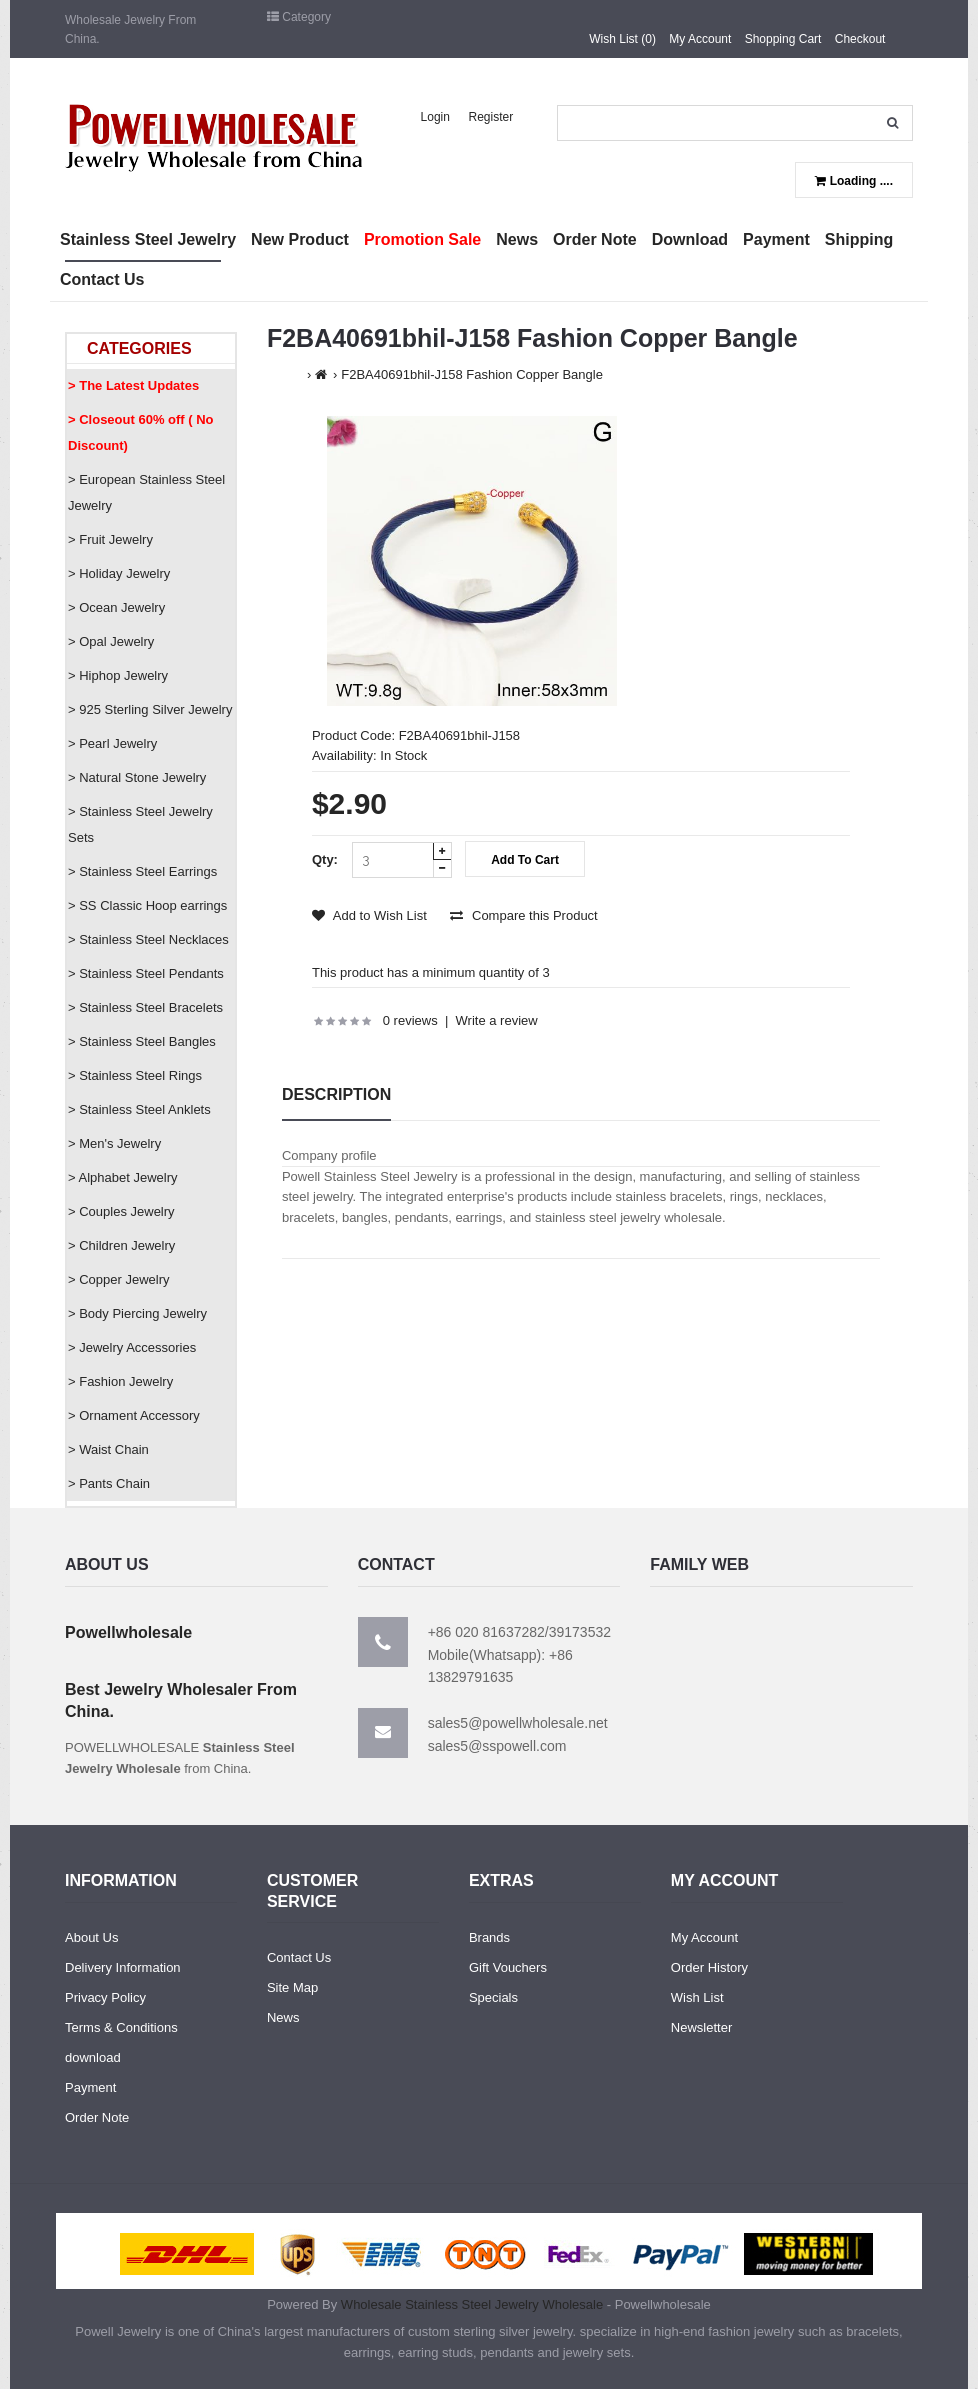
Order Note (97, 2117)
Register (491, 117)
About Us (91, 1937)
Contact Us (299, 1957)
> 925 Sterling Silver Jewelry (150, 709)
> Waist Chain (108, 1449)
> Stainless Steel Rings (135, 1075)
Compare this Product (523, 915)
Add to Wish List (369, 915)
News (283, 2017)
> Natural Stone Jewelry (137, 777)
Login (435, 117)
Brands (489, 1937)
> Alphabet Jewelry (122, 1177)
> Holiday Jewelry (119, 573)
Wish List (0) (622, 39)
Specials (493, 1997)
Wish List (697, 1997)
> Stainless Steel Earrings (142, 871)
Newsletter (701, 2027)
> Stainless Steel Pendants (146, 973)
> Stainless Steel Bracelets (145, 1007)
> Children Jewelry (121, 1245)
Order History (709, 1967)
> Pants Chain (109, 1483)
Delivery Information (123, 1967)
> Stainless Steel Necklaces (148, 939)
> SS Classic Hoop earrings (147, 905)
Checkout (860, 39)
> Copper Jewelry (119, 1279)
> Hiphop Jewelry (118, 675)
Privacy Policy (105, 1997)
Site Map (292, 1987)
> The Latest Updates (133, 385)
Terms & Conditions (121, 2027)
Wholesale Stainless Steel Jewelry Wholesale (472, 2304)
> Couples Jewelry (121, 1211)
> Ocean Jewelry (116, 607)
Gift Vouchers (508, 1967)
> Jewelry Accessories (132, 1347)
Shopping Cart (783, 39)
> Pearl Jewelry (112, 743)
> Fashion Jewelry (120, 1381)
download (93, 2057)
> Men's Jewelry (114, 1143)
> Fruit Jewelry (110, 539)
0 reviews (410, 1020)
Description (336, 1094)
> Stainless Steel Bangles (142, 1041)
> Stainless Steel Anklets (139, 1109)
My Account (700, 39)
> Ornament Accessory (134, 1415)
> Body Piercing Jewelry (137, 1313)
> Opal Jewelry (111, 641)
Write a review (497, 1020)
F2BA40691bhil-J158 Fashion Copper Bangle (472, 374)
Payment (90, 2087)
